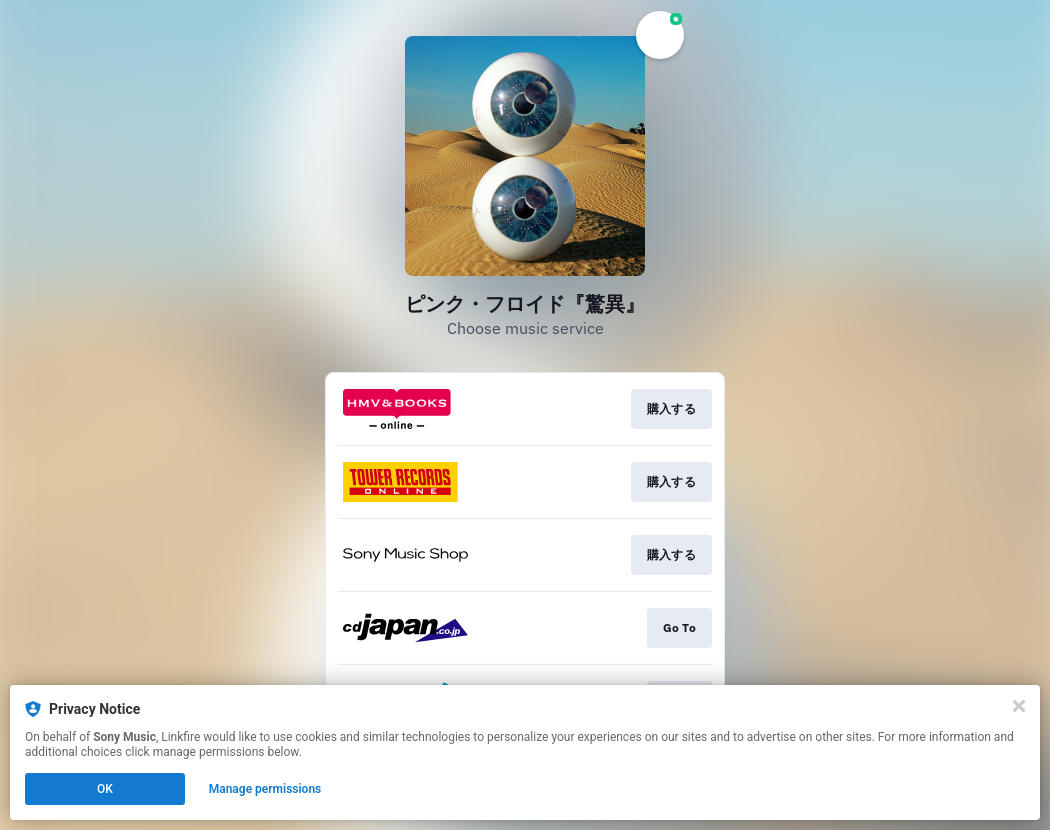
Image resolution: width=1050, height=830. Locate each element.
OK (105, 789)
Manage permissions (265, 789)
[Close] (1019, 706)
